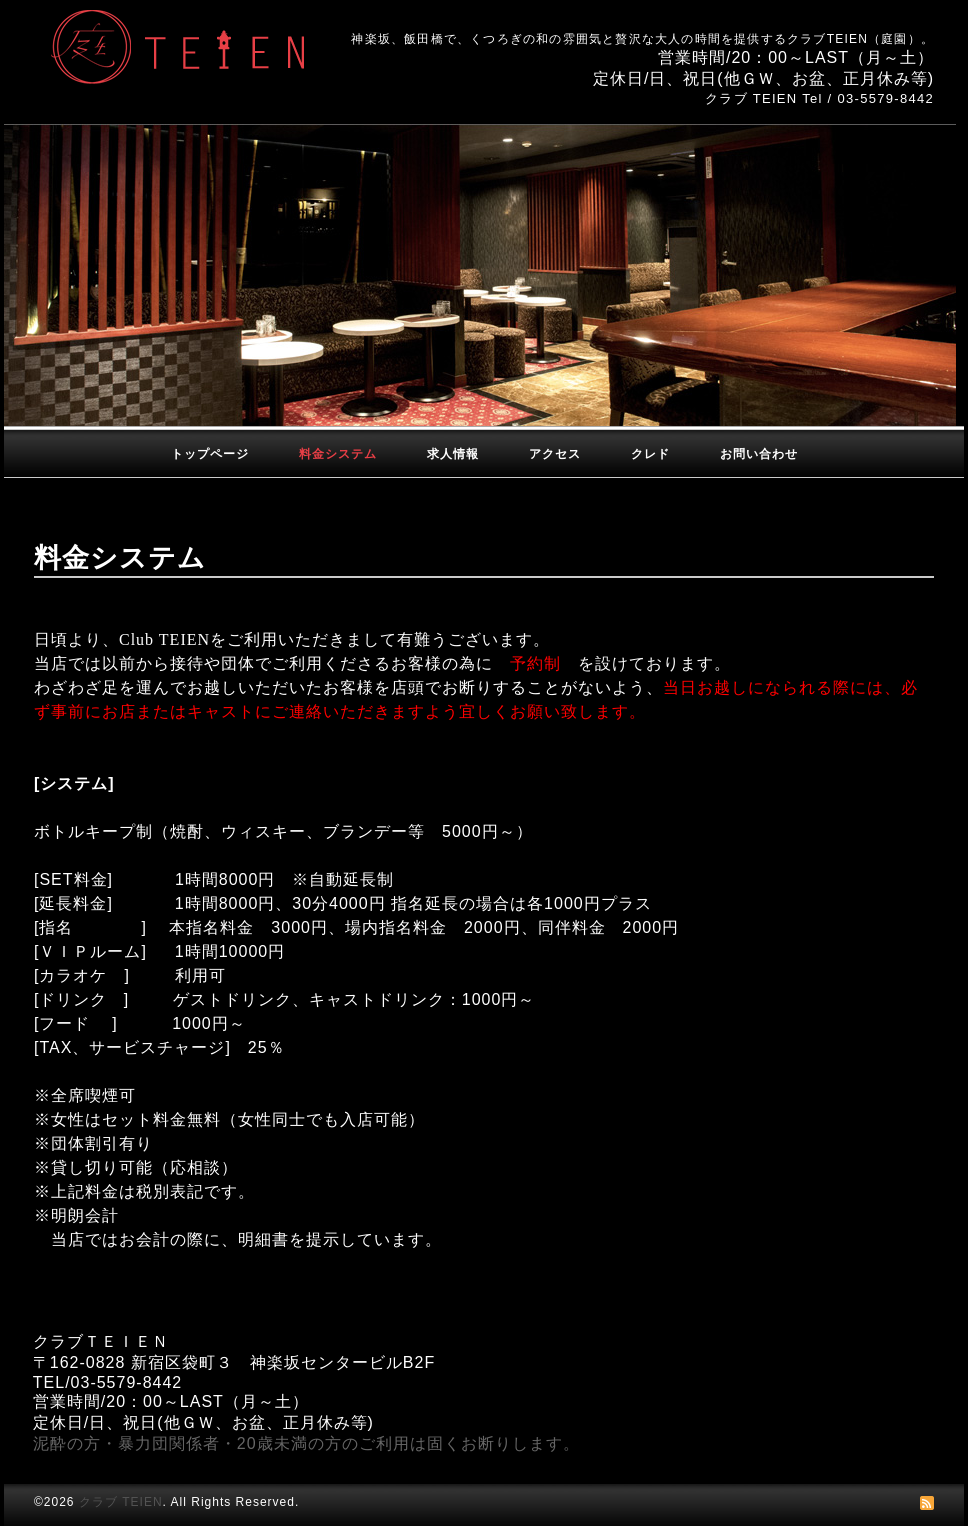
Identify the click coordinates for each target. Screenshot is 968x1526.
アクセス (555, 454)
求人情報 (453, 454)
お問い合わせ (759, 454)
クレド (650, 454)
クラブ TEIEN (121, 1502)
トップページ (210, 454)
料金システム (338, 454)
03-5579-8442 (885, 98)
